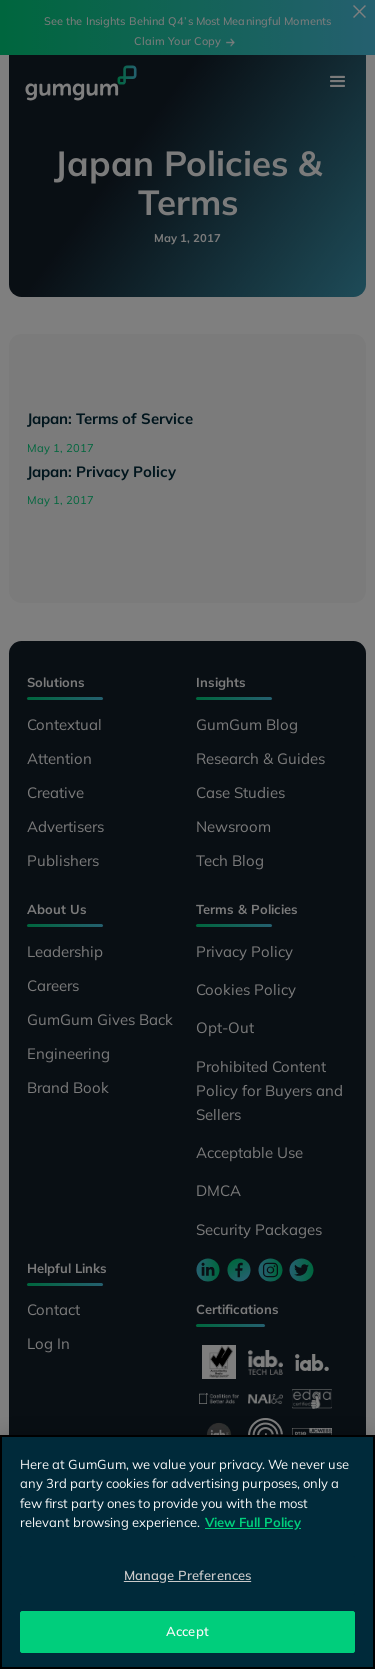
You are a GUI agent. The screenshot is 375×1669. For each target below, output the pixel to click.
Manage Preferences (187, 1575)
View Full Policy (253, 1522)
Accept (187, 1631)
